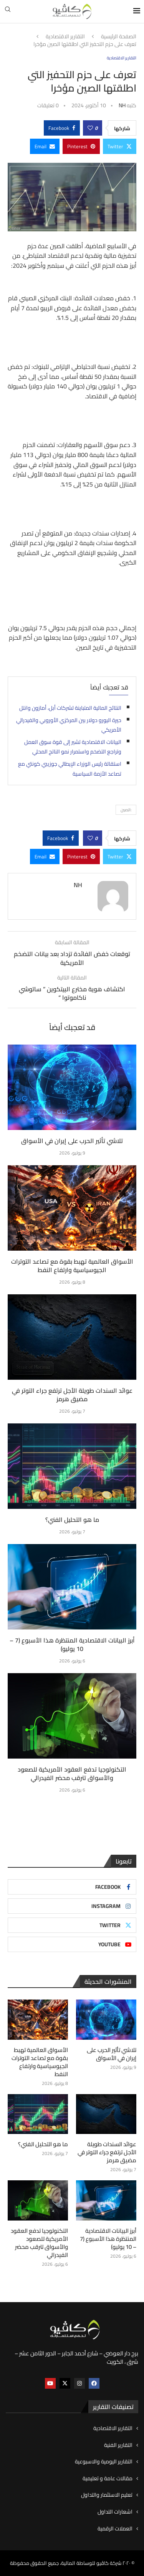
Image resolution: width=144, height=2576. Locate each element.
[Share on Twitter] (119, 146)
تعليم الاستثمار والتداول (106, 2495)
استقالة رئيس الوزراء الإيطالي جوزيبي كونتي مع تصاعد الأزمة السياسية (69, 769)
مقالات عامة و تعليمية (107, 2479)
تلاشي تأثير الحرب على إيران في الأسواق (72, 1140)
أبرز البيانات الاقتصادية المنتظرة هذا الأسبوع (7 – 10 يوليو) (72, 1644)
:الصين (126, 810)
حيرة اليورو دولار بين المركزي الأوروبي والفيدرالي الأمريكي (68, 725)
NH (122, 105)
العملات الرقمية (115, 2529)
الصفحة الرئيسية (118, 37)
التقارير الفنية (118, 2445)
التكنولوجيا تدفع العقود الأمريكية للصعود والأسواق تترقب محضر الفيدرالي (72, 1773)
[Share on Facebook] (62, 128)
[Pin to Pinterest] (81, 146)
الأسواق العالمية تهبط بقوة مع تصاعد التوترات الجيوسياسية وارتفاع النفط (72, 1266)
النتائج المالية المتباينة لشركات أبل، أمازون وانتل (70, 708)
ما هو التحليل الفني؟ (72, 1519)
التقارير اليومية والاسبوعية (103, 2462)
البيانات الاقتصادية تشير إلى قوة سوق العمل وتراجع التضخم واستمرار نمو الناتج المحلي (72, 747)
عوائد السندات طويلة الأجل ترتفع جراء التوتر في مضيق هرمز (72, 1395)
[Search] (8, 11)
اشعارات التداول (115, 2512)
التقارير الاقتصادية (65, 37)
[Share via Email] (45, 146)
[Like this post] (90, 128)
